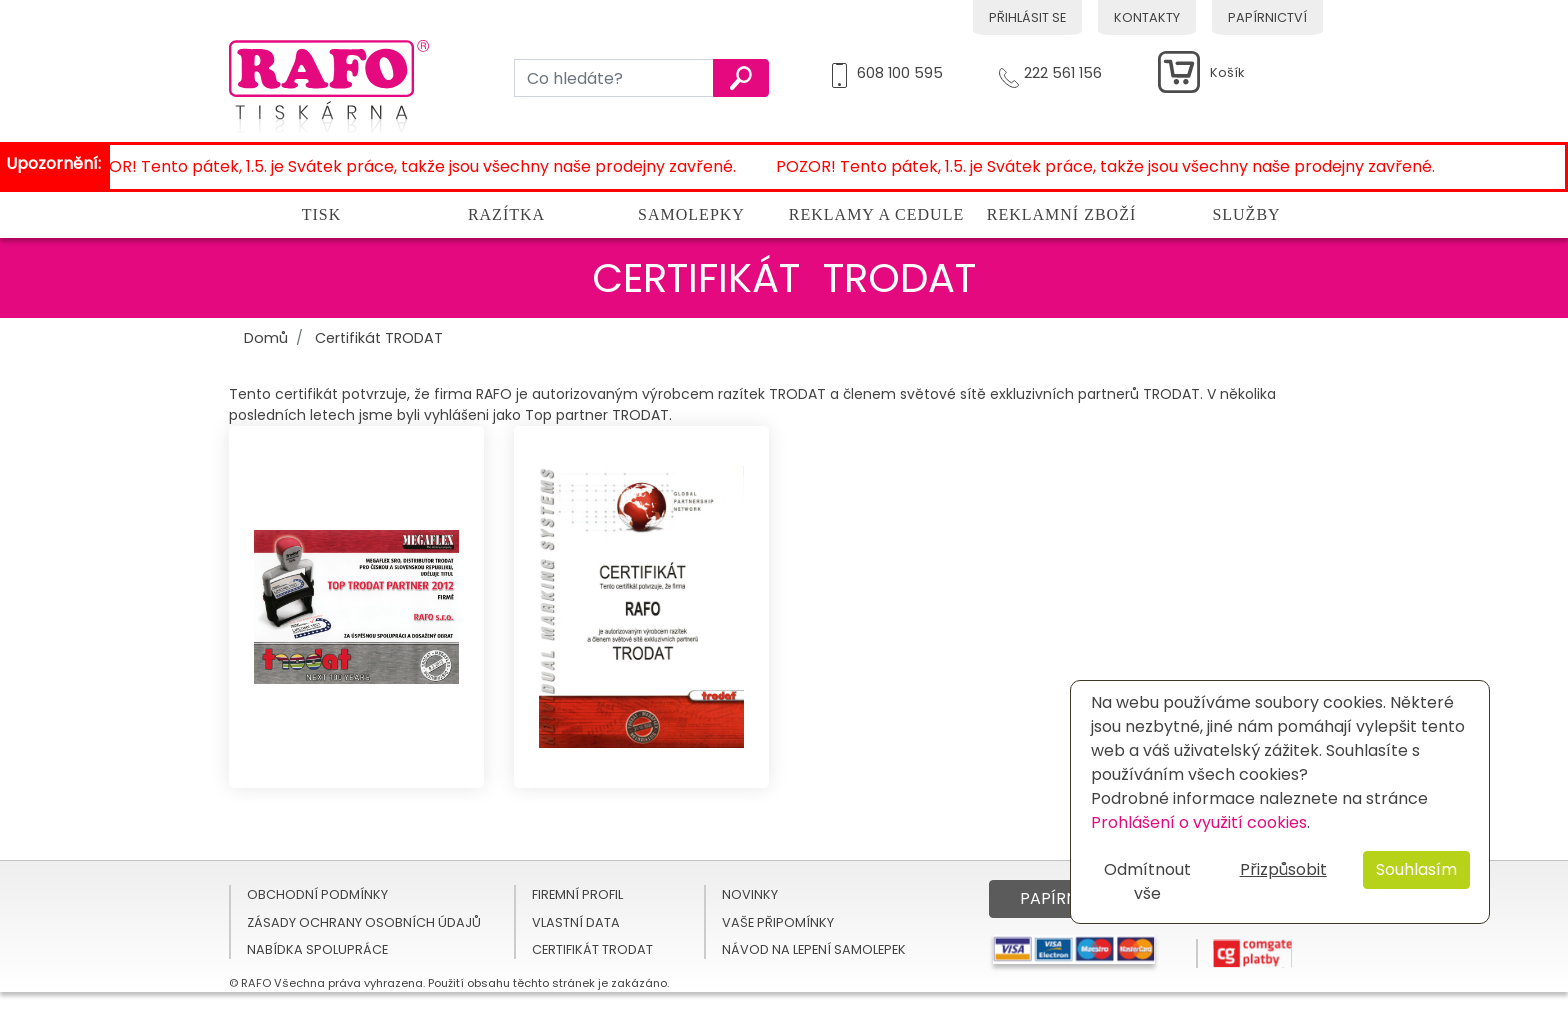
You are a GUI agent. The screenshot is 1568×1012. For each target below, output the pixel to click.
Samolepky (691, 214)
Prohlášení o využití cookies (1199, 822)
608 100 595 (900, 70)
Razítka (506, 214)
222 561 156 (1063, 70)
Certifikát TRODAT (379, 338)
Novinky (750, 894)
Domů (266, 338)
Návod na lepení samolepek (814, 949)
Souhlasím (1416, 869)
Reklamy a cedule (876, 214)
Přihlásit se (1027, 17)
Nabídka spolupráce (317, 949)
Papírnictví (1267, 17)
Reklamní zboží (1062, 214)
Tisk (322, 214)
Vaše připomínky (778, 922)
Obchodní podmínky (317, 894)
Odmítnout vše (1147, 881)
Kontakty (1147, 17)
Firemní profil (577, 894)
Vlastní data (576, 922)
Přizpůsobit (1283, 869)
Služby (1246, 214)
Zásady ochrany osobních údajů (364, 922)
